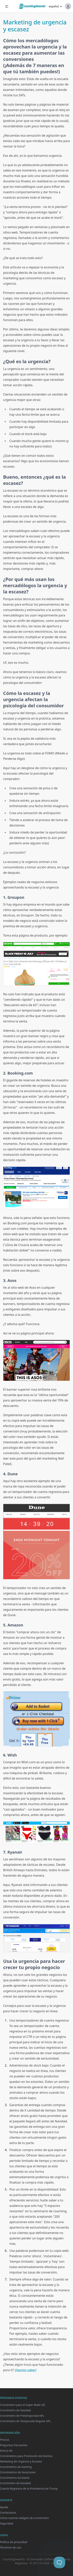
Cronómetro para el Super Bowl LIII (22, 2405)
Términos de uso (10, 2547)
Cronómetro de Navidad (15, 2410)
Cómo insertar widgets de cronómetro (24, 2518)
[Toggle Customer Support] (59, 2562)
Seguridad (6, 2523)
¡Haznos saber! (25, 2370)
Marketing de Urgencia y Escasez (21, 2461)
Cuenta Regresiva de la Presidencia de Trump (29, 2488)
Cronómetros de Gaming (16, 2467)
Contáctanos (8, 2512)
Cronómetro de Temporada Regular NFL (25, 2421)
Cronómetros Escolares (15, 2477)
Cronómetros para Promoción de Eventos (26, 2456)
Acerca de (6, 2450)
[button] (7, 6)
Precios (4, 2440)
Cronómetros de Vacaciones (18, 2472)
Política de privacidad (13, 2542)
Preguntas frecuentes (13, 2445)
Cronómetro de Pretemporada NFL (22, 2415)
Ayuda (4, 2507)
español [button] (54, 6)
